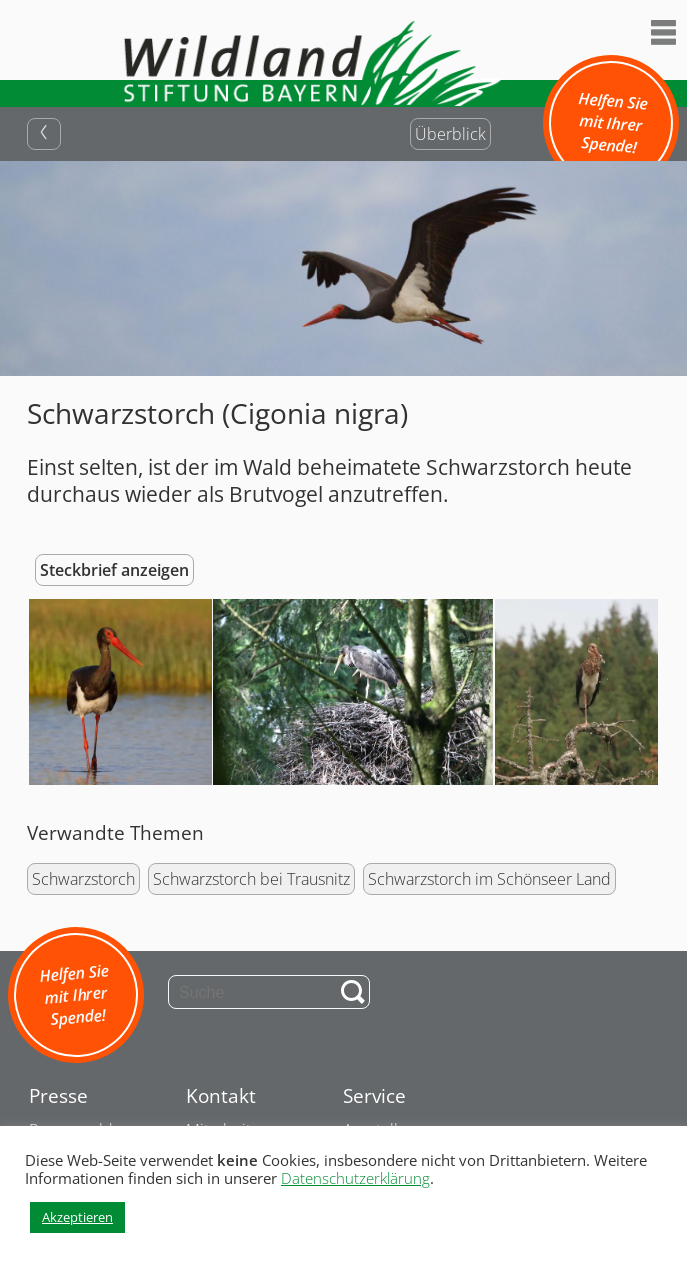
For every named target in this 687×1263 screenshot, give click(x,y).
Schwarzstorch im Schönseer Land (489, 879)
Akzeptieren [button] (77, 1217)
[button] (119, 692)
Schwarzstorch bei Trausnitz (251, 879)
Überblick (450, 134)
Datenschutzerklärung (355, 1178)
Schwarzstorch (83, 879)
